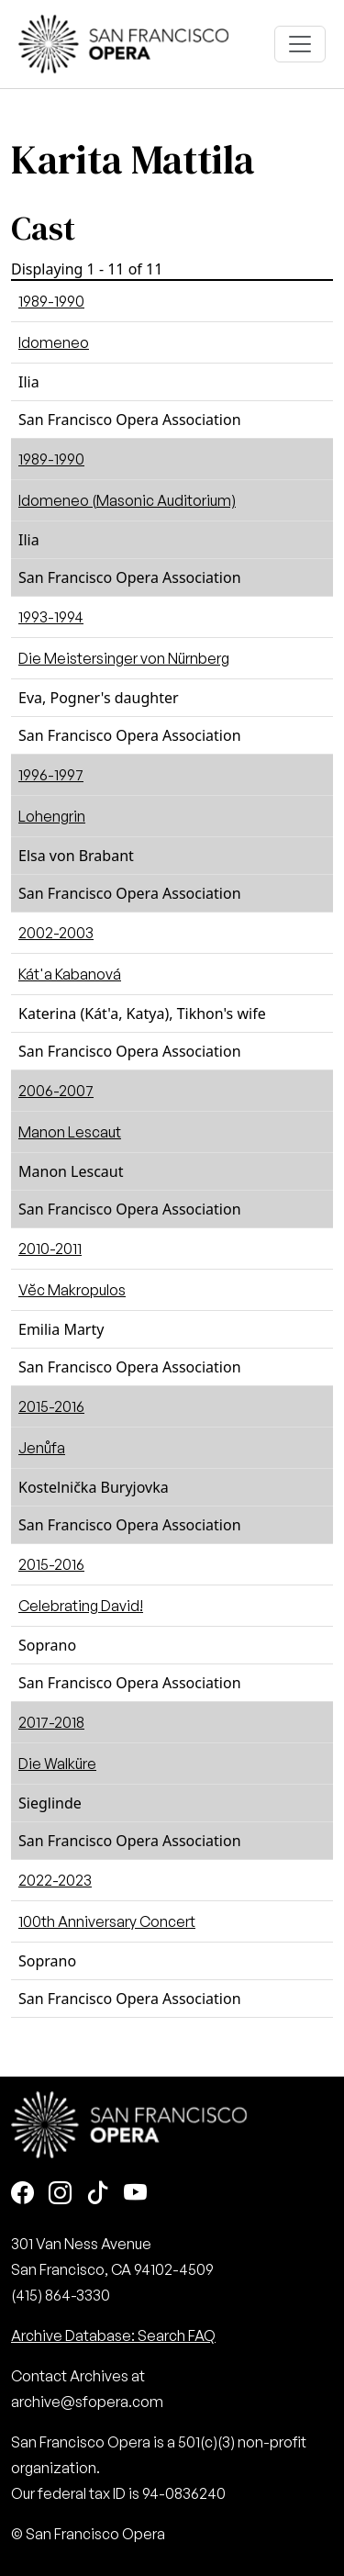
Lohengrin (51, 816)
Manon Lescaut (69, 1132)
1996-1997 (50, 775)
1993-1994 (50, 617)
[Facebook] (22, 2194)
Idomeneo (53, 342)
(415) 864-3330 (60, 2295)
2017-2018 (51, 1722)
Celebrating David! (80, 1605)
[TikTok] (97, 2194)
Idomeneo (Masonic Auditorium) (127, 500)
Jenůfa (41, 1448)
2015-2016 (51, 1406)
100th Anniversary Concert (106, 1921)
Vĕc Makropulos (72, 1290)
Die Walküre (57, 1763)
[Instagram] (60, 2194)
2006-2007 (56, 1090)
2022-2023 (55, 1880)
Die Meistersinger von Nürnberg (123, 658)
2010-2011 (50, 1248)
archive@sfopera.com (87, 2401)
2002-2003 (56, 933)
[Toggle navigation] (300, 44)
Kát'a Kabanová (69, 974)
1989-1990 (51, 301)
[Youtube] (135, 2194)
